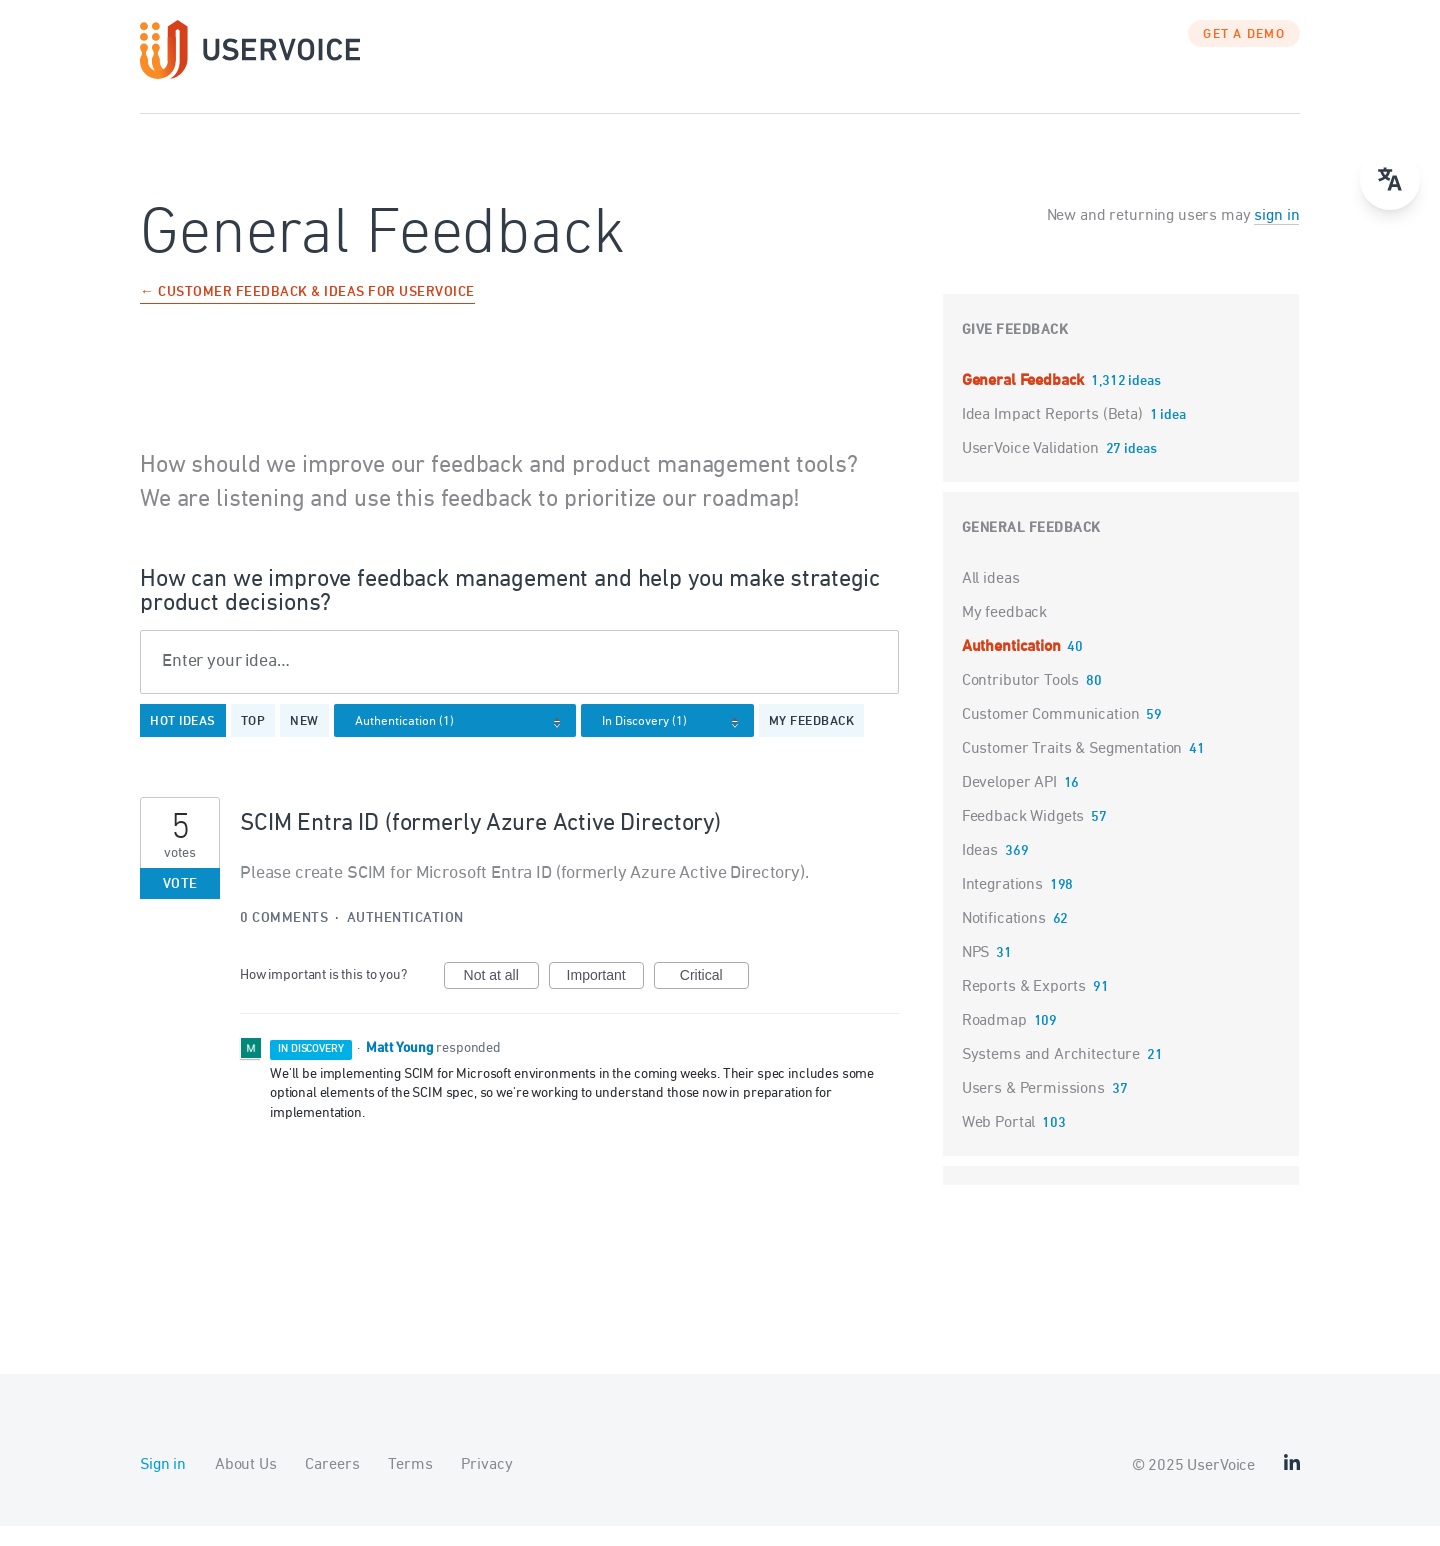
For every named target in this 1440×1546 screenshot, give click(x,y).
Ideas (980, 871)
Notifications (1004, 939)
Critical (714, 998)
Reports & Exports (1024, 1007)
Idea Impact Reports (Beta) (1054, 435)
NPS (976, 973)
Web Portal (999, 1143)
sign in (1276, 236)
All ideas (991, 599)
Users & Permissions (1033, 1109)
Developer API (1009, 803)
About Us (246, 1485)
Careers (332, 1485)
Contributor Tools (1020, 701)
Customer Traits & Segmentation (1072, 769)
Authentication (405, 938)
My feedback (812, 742)
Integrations (1002, 905)
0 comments (284, 938)
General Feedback (1025, 401)
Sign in (163, 1485)
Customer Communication (1051, 735)
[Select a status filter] (673, 742)
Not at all (501, 998)
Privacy (486, 1485)
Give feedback (1015, 350)
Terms (410, 1485)
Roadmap (994, 1041)
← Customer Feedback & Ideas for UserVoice (307, 313)
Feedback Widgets (1023, 837)
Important (605, 998)
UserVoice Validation (1032, 469)
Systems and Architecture (1051, 1075)
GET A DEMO (1244, 55)
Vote (180, 904)
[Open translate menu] (1390, 180)
